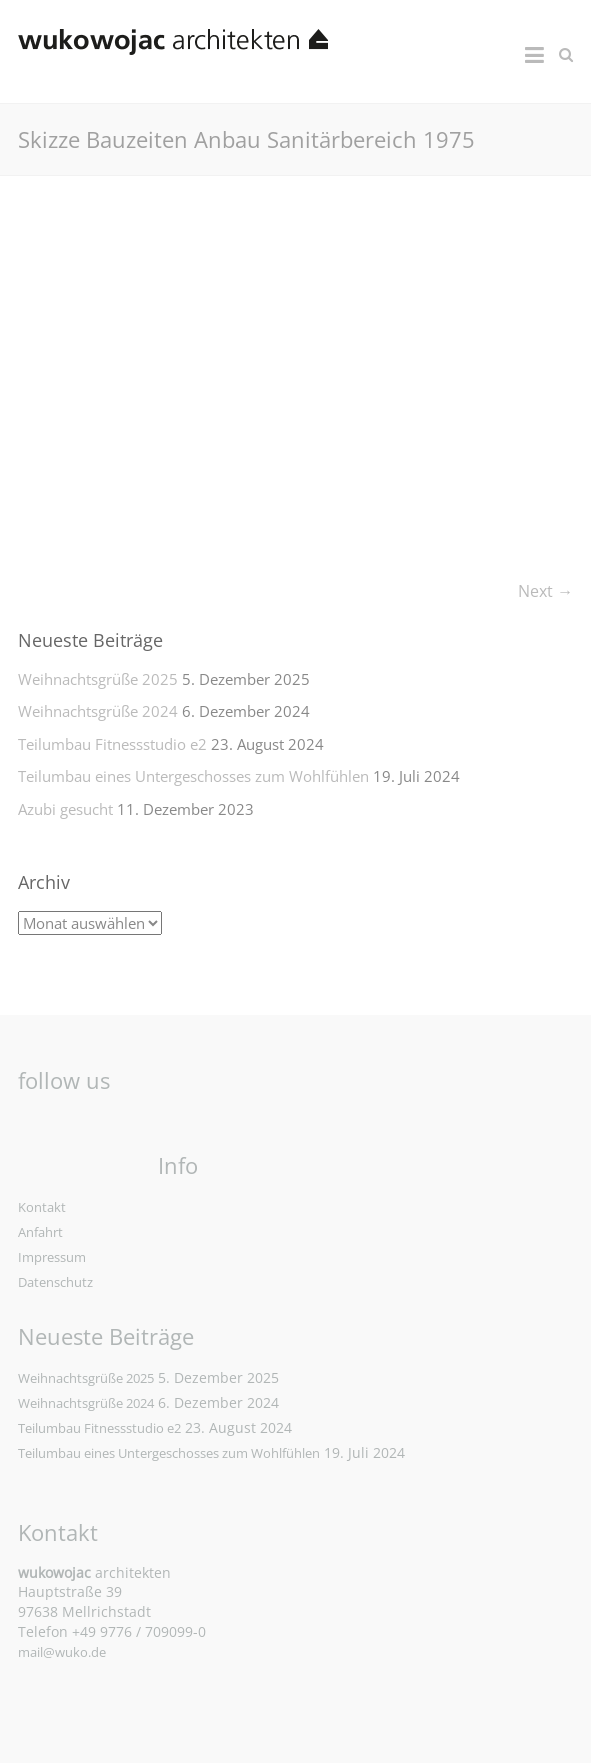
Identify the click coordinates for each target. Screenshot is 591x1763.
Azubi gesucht (65, 809)
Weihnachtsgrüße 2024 (98, 711)
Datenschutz (55, 1282)
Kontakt (42, 1207)
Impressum (52, 1257)
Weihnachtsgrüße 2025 (98, 679)
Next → (545, 591)
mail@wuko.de (62, 1652)
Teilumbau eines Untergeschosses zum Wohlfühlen (193, 776)
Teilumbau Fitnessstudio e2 (112, 744)
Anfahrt (40, 1232)
